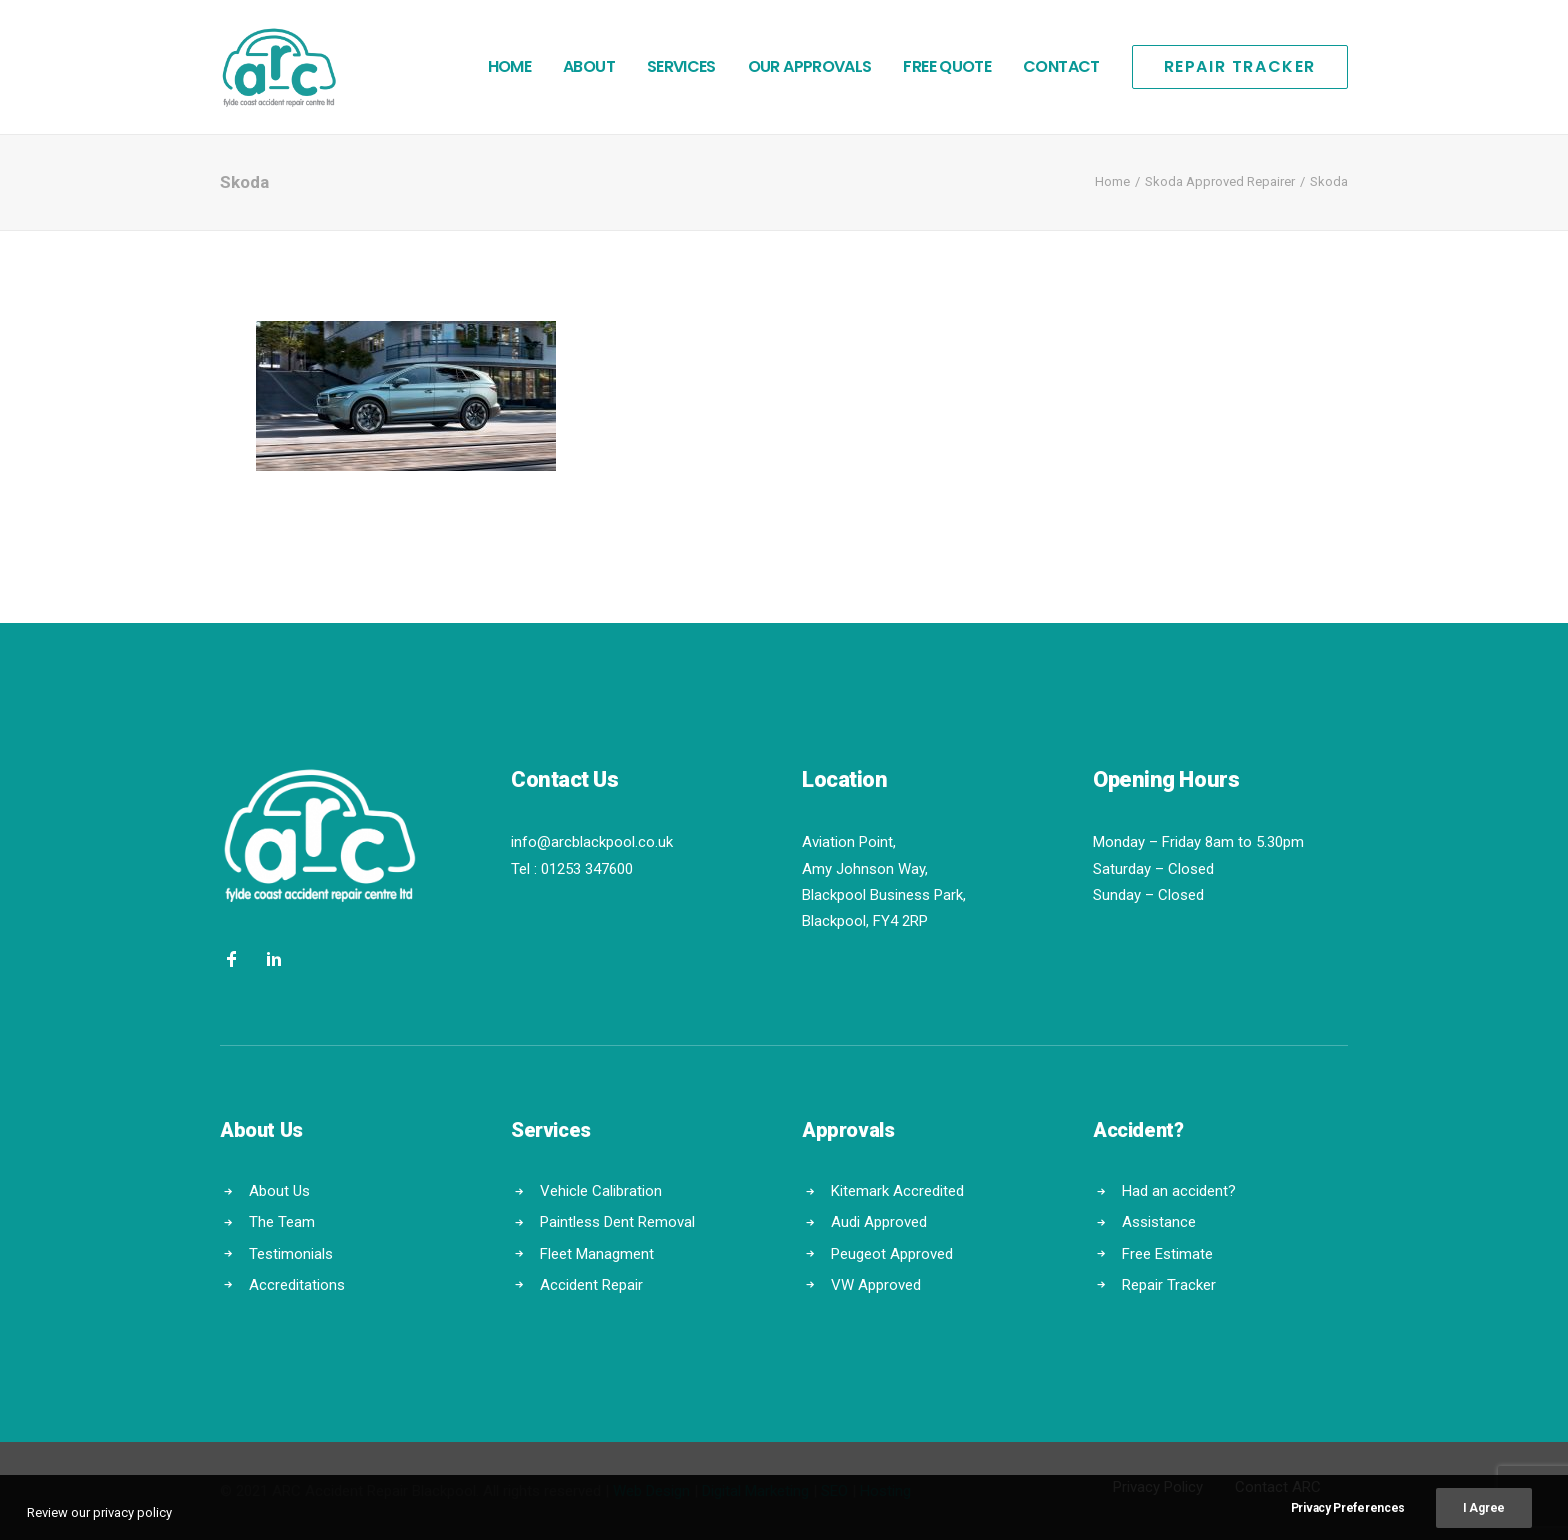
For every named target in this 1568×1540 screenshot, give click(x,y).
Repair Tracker (1169, 1285)
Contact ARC (1278, 1487)
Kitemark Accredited (897, 1191)
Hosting (885, 1491)
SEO (834, 1491)
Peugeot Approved (892, 1253)
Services (681, 66)
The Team (282, 1222)
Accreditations (297, 1285)
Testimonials (291, 1253)
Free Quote (947, 66)
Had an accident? (1179, 1191)
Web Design (651, 1491)
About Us (279, 1191)
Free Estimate (1167, 1253)
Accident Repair (591, 1285)
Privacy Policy (1158, 1487)
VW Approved (876, 1285)
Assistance (1159, 1222)
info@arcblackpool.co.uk (592, 842)
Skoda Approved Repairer (1220, 181)
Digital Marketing (755, 1491)
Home (509, 66)
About (589, 66)
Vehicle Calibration (601, 1191)
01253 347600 (587, 869)
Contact (1061, 66)
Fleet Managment (597, 1253)
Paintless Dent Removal (617, 1222)
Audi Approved (879, 1222)
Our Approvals (810, 66)
